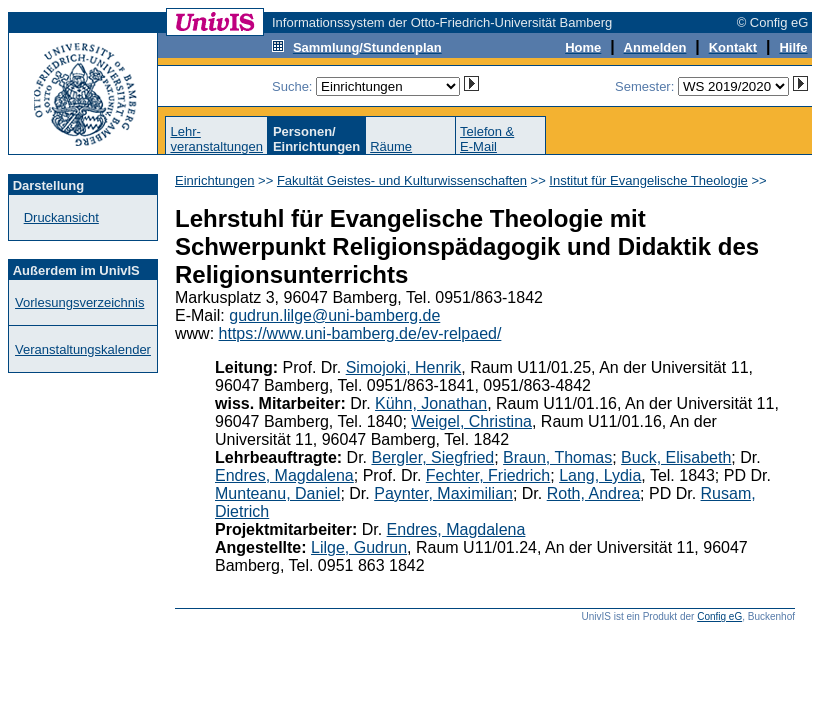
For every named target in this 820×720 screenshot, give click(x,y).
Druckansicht (61, 217)
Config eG (719, 616)
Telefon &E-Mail (487, 139)
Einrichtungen (215, 180)
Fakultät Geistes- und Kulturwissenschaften (402, 180)
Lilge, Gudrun (359, 547)
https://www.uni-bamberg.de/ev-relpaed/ (360, 333)
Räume (391, 146)
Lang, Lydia (600, 475)
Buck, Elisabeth (676, 457)
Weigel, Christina (471, 421)
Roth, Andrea (593, 493)
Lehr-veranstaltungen (216, 139)
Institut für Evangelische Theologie (648, 180)
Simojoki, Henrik (404, 367)
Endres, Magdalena (284, 475)
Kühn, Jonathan (431, 403)
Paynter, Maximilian (443, 493)
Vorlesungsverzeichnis (79, 302)
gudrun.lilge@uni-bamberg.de (334, 315)
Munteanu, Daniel (277, 493)
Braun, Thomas (557, 457)
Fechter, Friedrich (488, 475)
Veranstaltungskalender (83, 349)
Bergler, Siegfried (432, 457)
